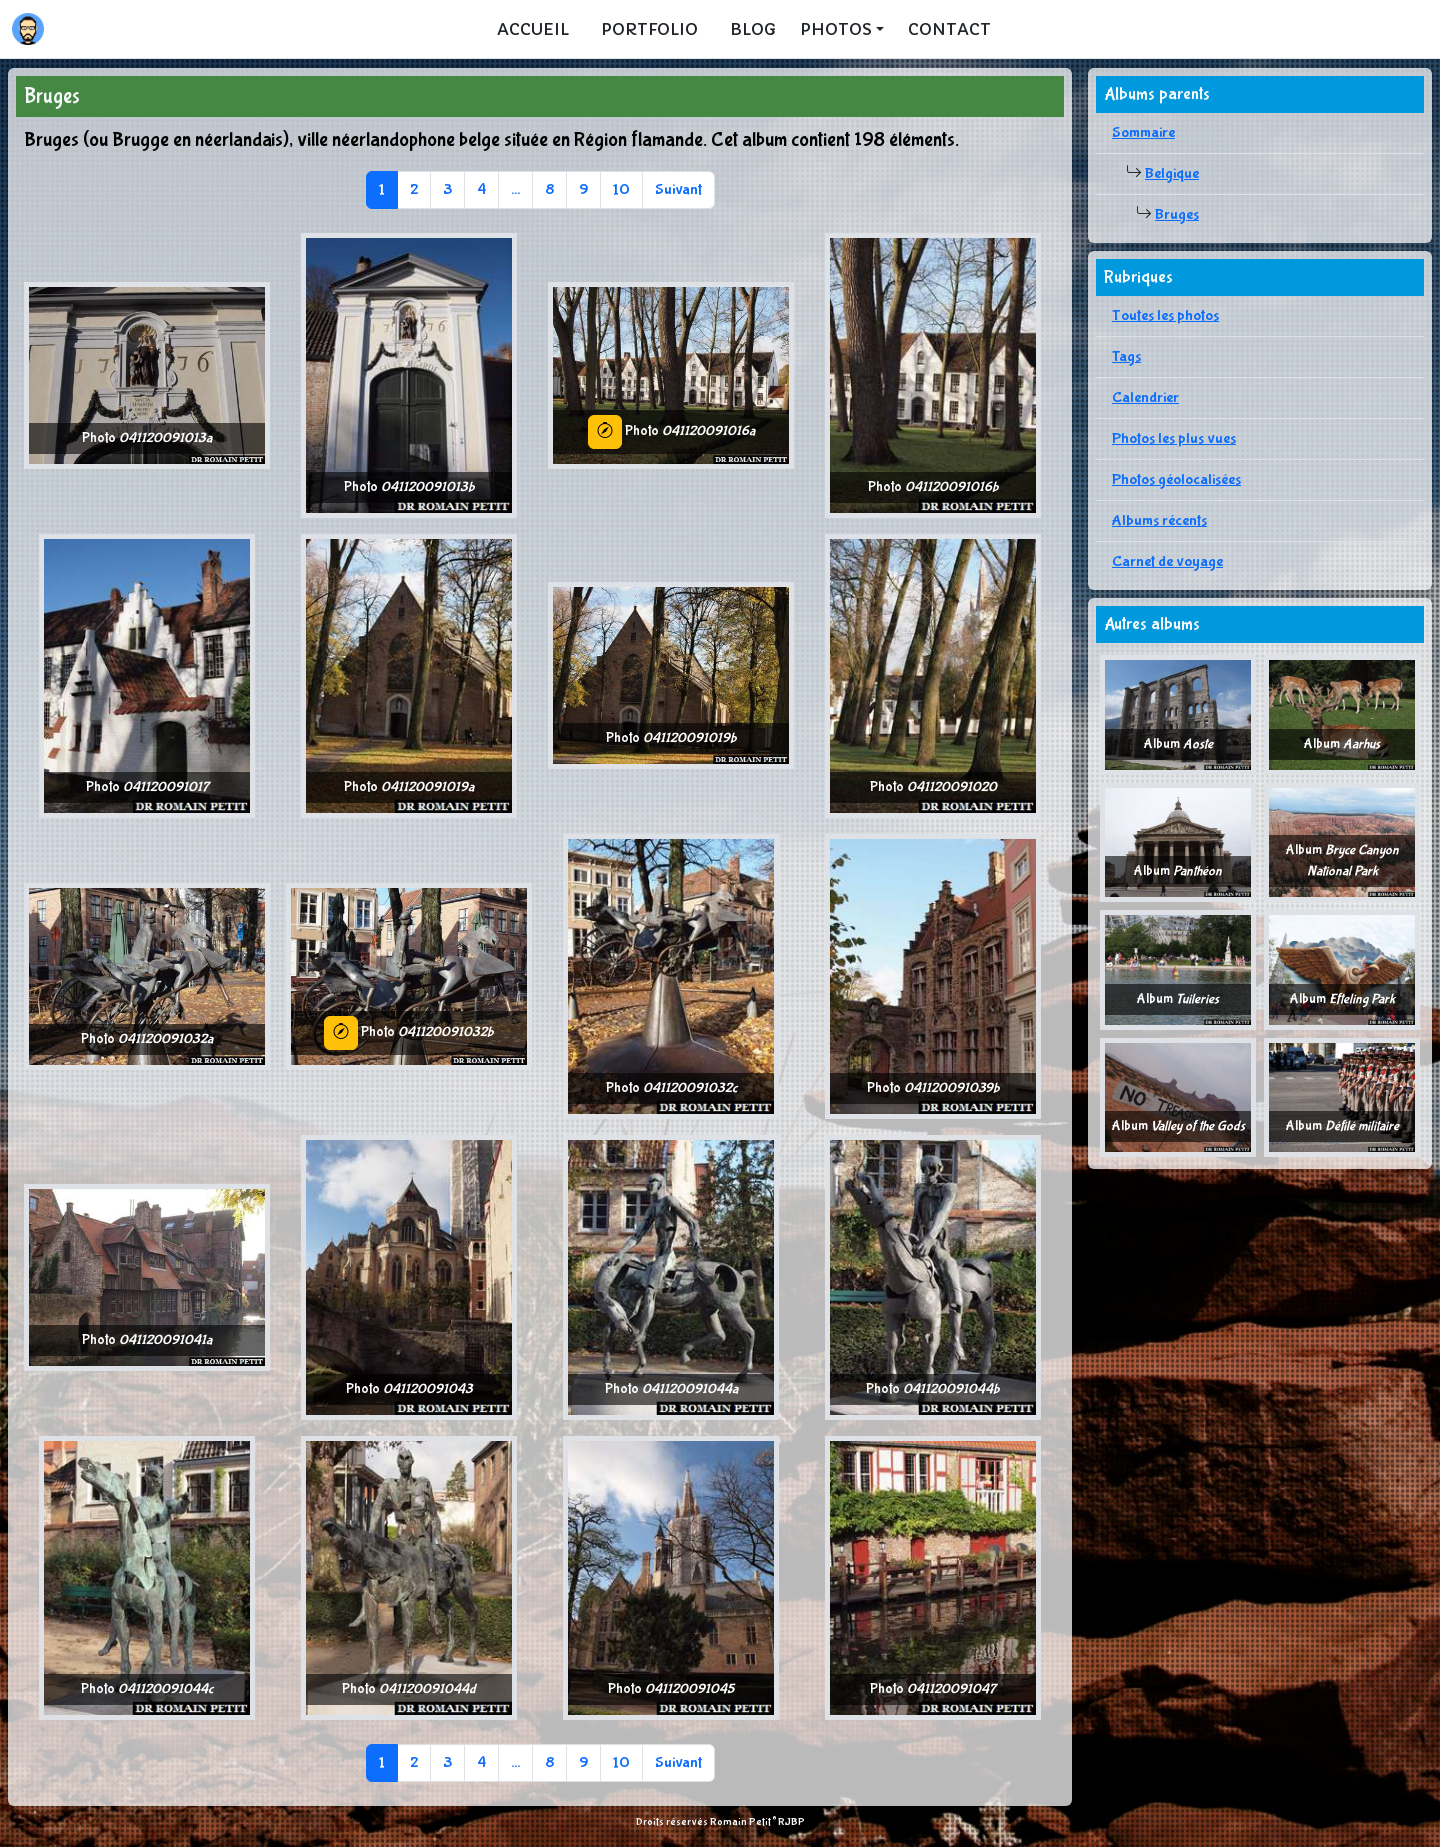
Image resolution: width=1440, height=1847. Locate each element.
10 (621, 189)
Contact (949, 29)
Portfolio (649, 29)
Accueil (533, 29)
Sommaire (1143, 132)
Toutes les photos (1165, 315)
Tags (1126, 356)
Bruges (1177, 214)
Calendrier (1145, 397)
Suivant (678, 189)
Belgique (1172, 173)
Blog (753, 29)
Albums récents (1159, 520)
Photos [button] (836, 29)
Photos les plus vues (1174, 438)
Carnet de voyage (1167, 561)
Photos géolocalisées (1176, 479)
